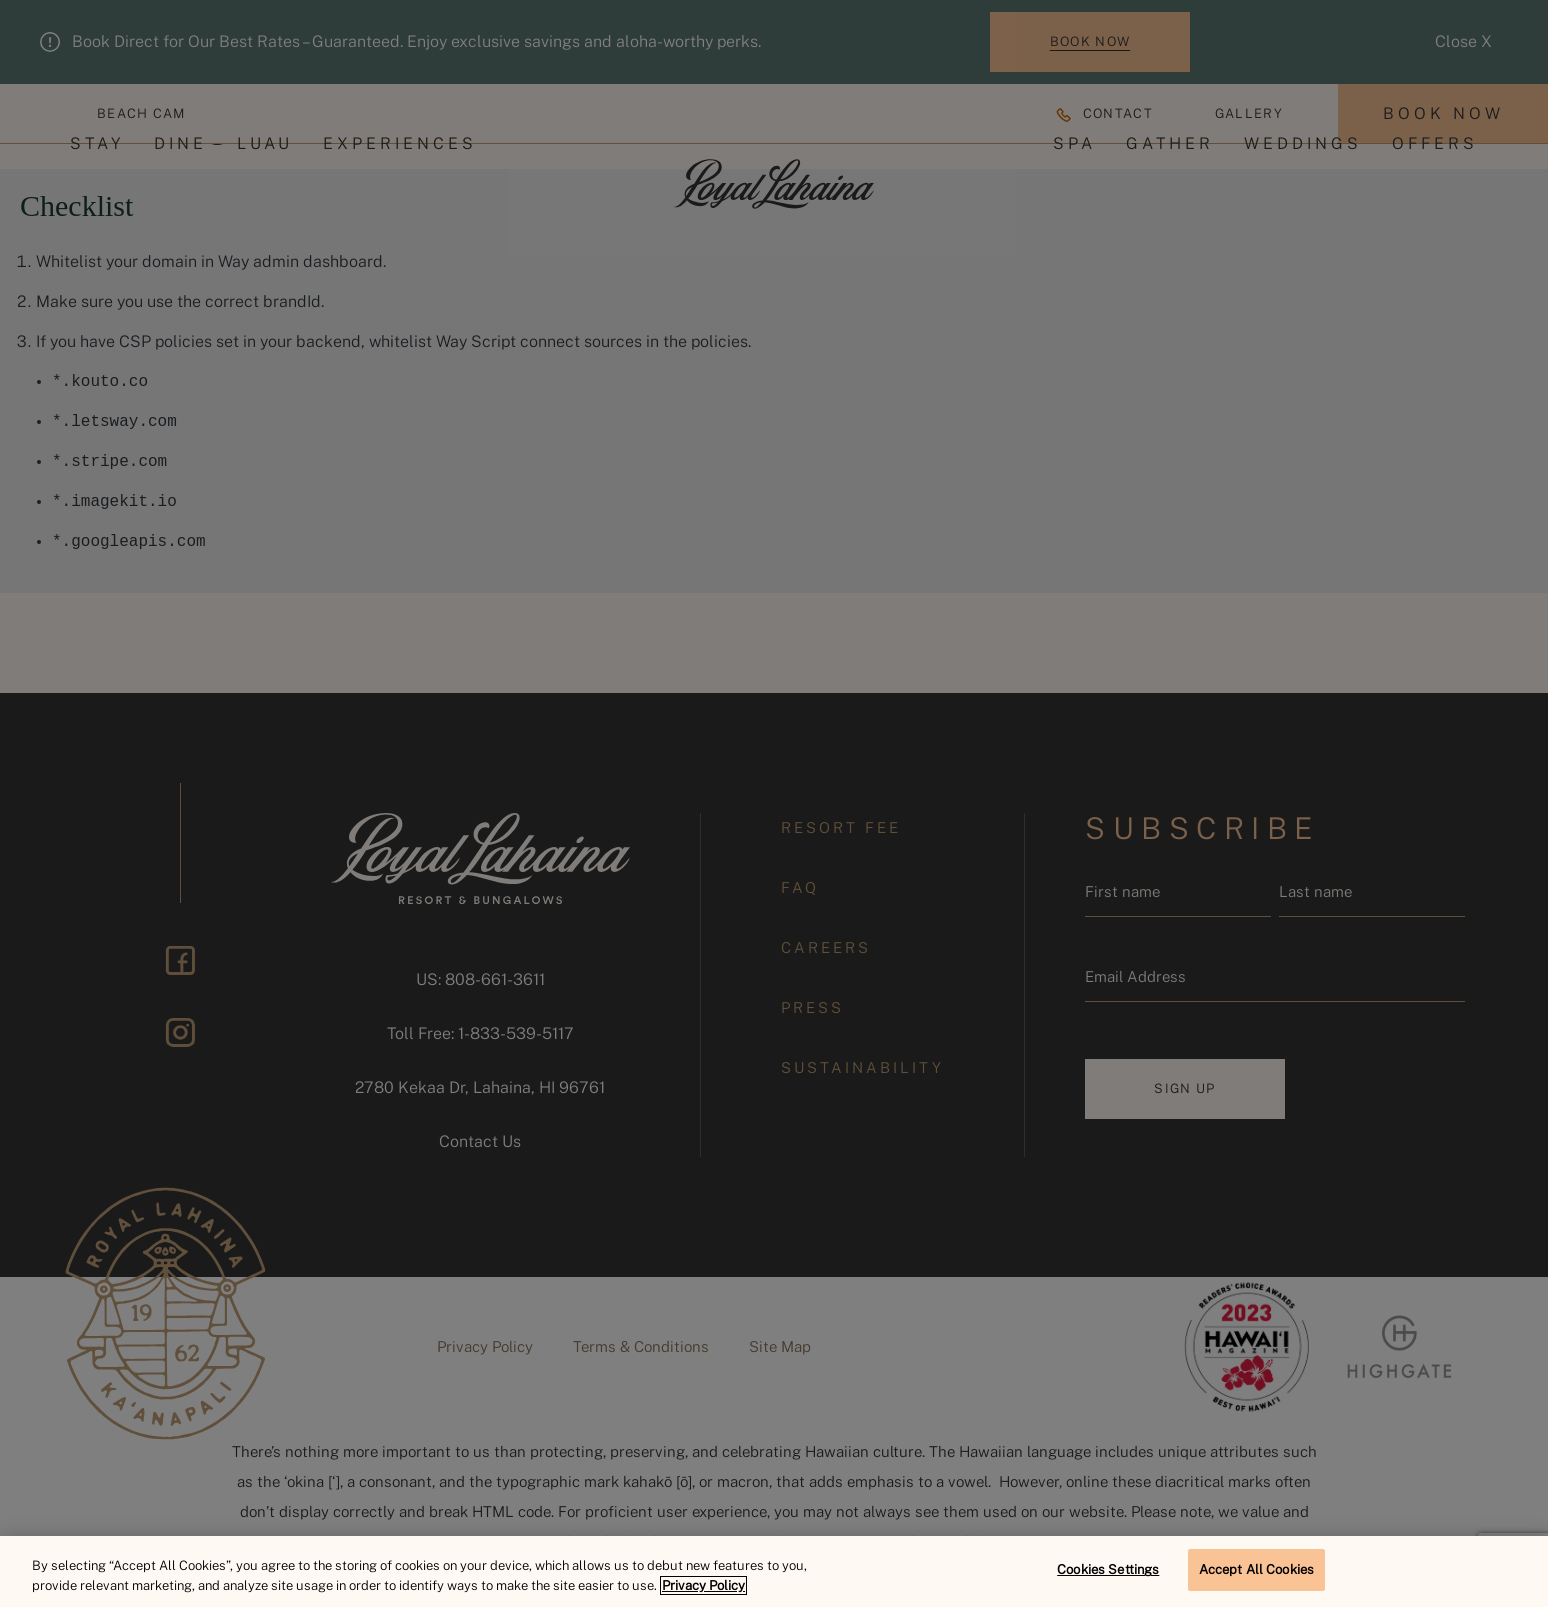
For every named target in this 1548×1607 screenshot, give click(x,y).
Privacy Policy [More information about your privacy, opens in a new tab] (703, 1585)
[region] (774, 1571)
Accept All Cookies (1256, 1569)
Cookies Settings (1108, 1569)
